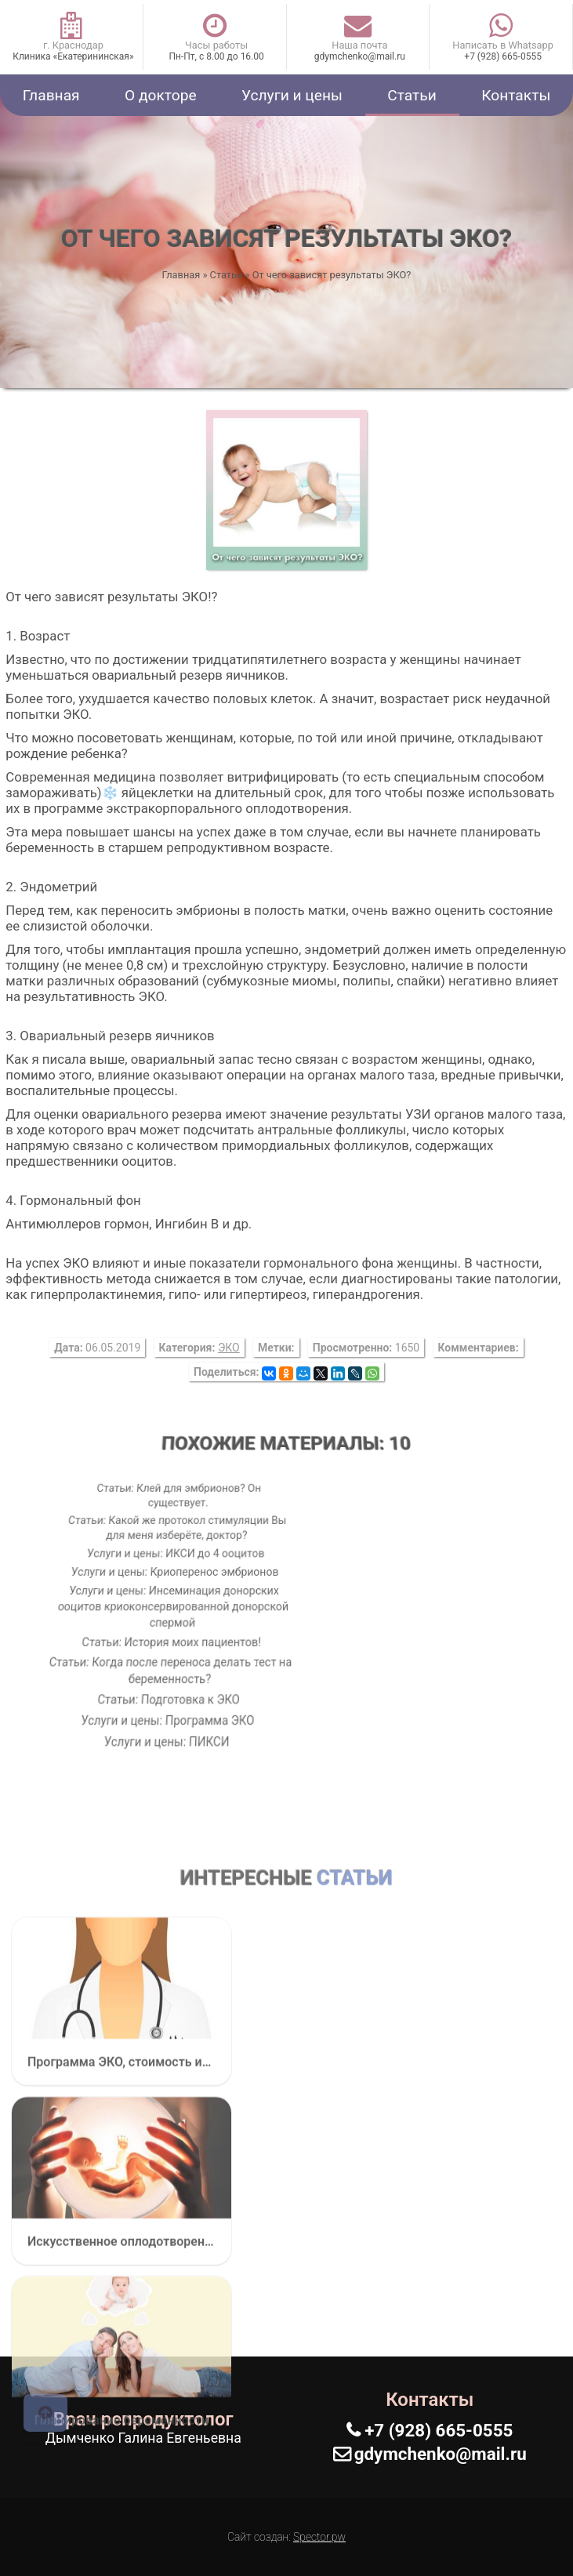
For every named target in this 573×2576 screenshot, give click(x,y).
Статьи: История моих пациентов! (179, 1636)
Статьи (412, 95)
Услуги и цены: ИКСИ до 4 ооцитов (173, 1553)
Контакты (515, 95)
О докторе (161, 95)
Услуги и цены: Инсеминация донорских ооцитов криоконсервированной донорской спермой (177, 1604)
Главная (51, 95)
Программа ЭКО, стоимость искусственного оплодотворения (121, 2272)
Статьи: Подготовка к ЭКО (183, 1681)
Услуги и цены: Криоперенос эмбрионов (174, 1572)
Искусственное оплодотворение (121, 2451)
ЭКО (229, 1347)
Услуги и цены (292, 95)
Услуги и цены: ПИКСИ (186, 1710)
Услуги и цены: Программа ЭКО (185, 1696)
